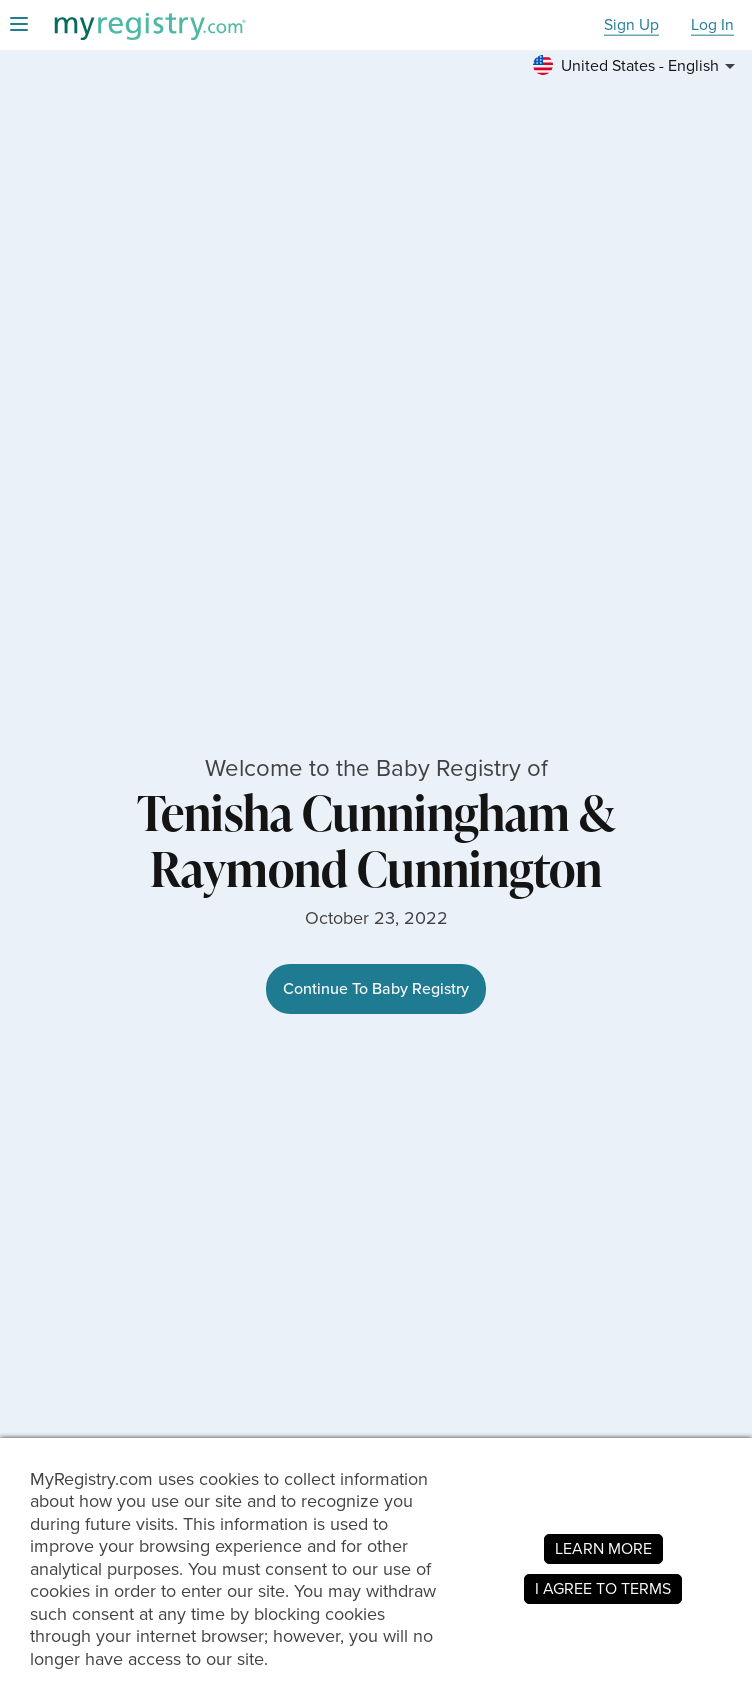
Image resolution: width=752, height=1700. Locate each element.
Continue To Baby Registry (376, 988)
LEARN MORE (603, 1548)
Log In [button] (712, 25)
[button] (637, 66)
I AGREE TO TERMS (603, 1588)
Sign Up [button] (631, 25)
